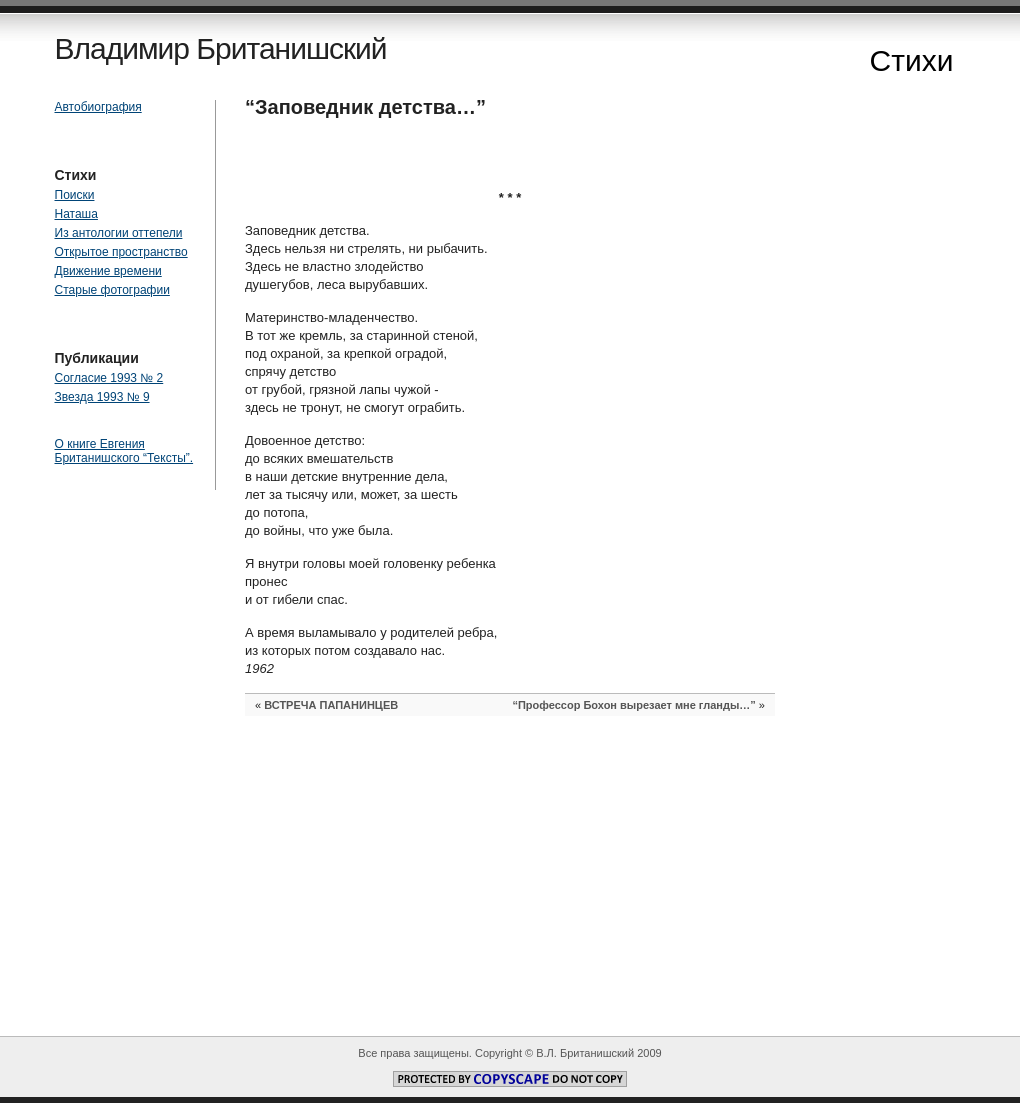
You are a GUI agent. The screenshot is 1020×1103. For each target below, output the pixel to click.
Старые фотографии (112, 290)
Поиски (75, 195)
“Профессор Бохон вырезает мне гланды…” (633, 705)
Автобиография (98, 107)
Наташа (76, 214)
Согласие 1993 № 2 (109, 378)
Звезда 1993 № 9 (102, 397)
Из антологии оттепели (119, 233)
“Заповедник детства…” (365, 107)
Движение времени (108, 271)
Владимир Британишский (221, 48)
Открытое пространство (121, 252)
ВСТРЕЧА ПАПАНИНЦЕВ (331, 705)
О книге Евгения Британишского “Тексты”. (124, 451)
